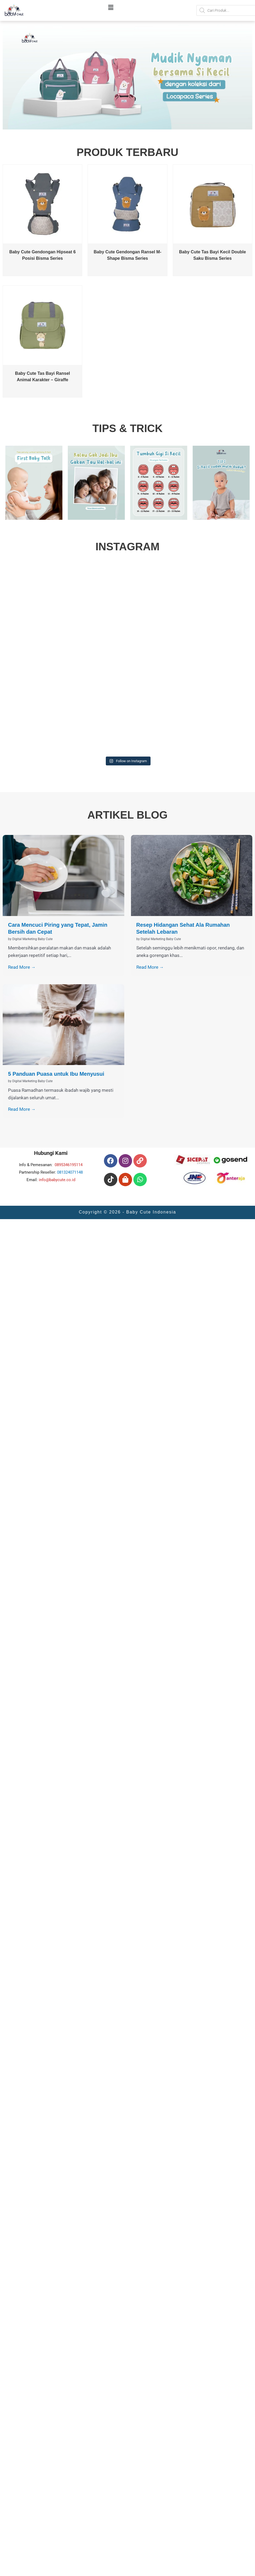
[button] (110, 8)
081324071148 (70, 1172)
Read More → (22, 967)
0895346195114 (68, 1164)
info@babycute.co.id (57, 1179)
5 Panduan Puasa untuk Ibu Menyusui (56, 1074)
